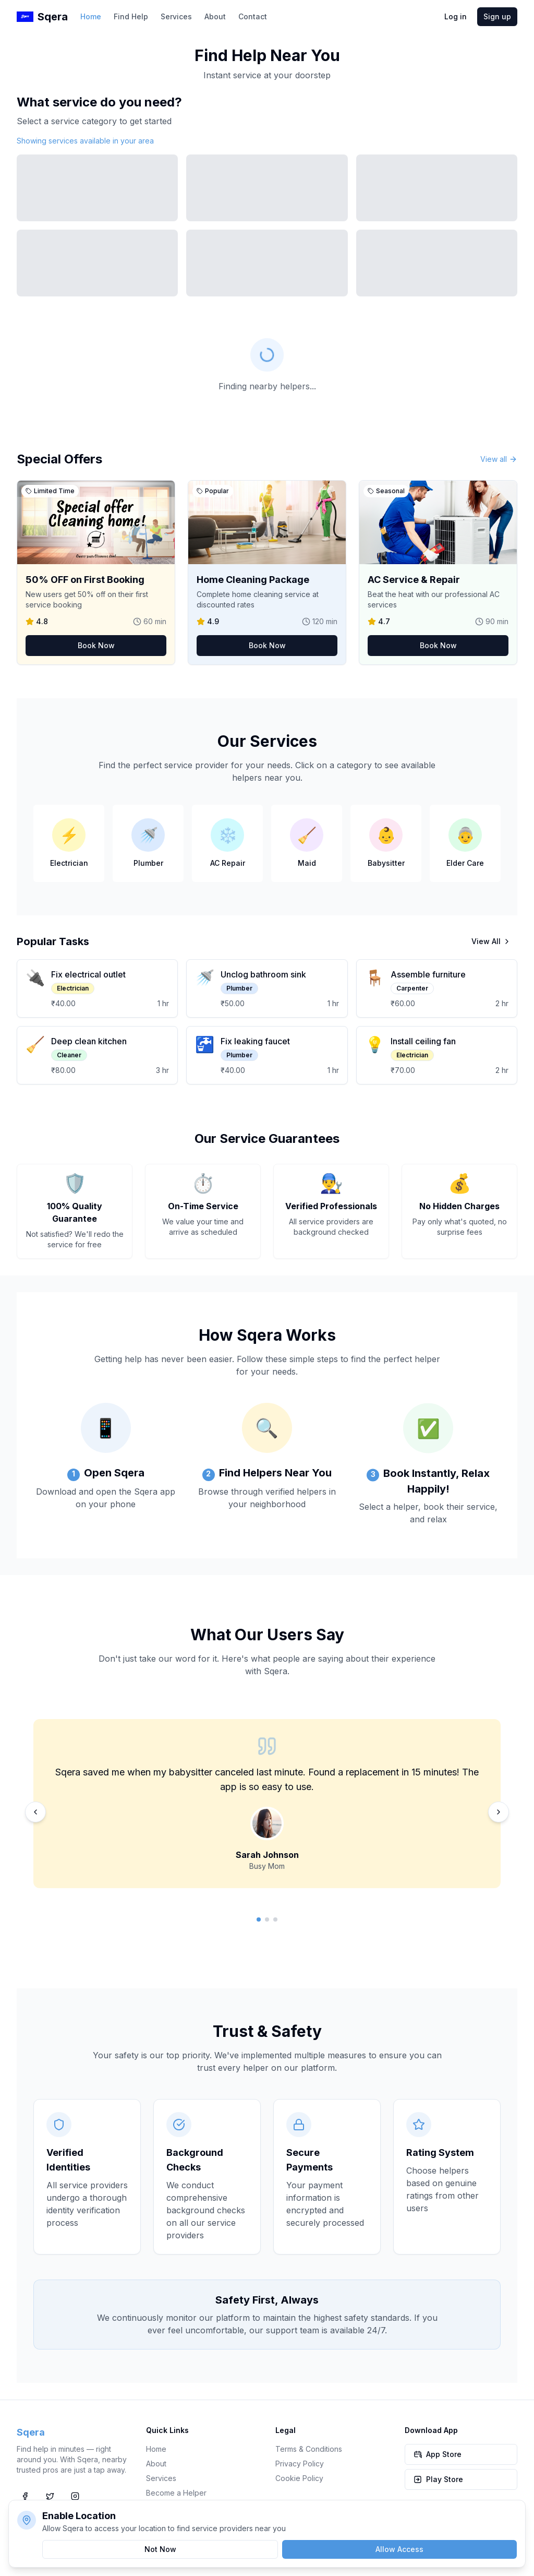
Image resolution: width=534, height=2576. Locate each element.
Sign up (497, 16)
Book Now (96, 645)
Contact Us (165, 2507)
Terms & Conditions (308, 2448)
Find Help (131, 16)
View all (498, 459)
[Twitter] (50, 2496)
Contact (252, 16)
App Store (438, 2454)
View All (491, 941)
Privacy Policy (299, 2463)
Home (90, 16)
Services (176, 16)
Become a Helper (176, 2492)
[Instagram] (75, 2496)
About (215, 16)
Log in (455, 16)
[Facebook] (25, 2496)
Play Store (438, 2479)
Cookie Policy (299, 2478)
